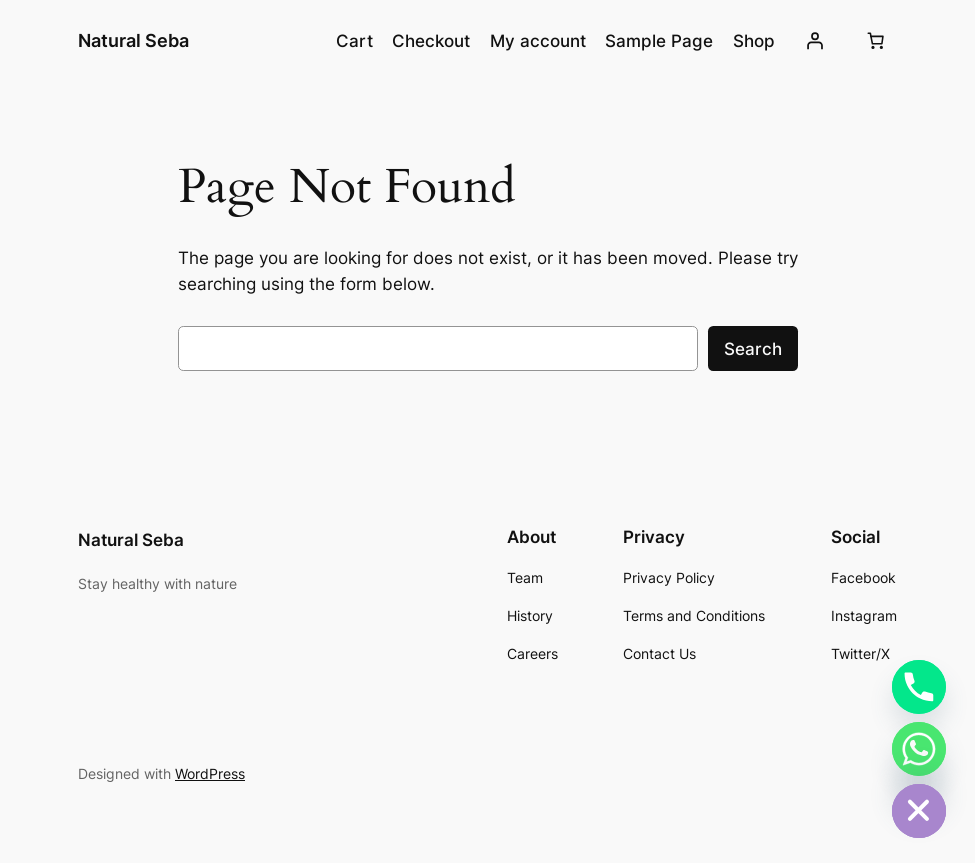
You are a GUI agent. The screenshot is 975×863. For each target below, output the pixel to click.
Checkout (431, 41)
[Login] (815, 41)
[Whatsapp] (919, 749)
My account (538, 41)
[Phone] (919, 687)
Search (753, 349)
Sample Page (659, 41)
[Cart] (876, 41)
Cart (354, 41)
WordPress (210, 773)
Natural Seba (133, 40)
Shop (754, 41)
